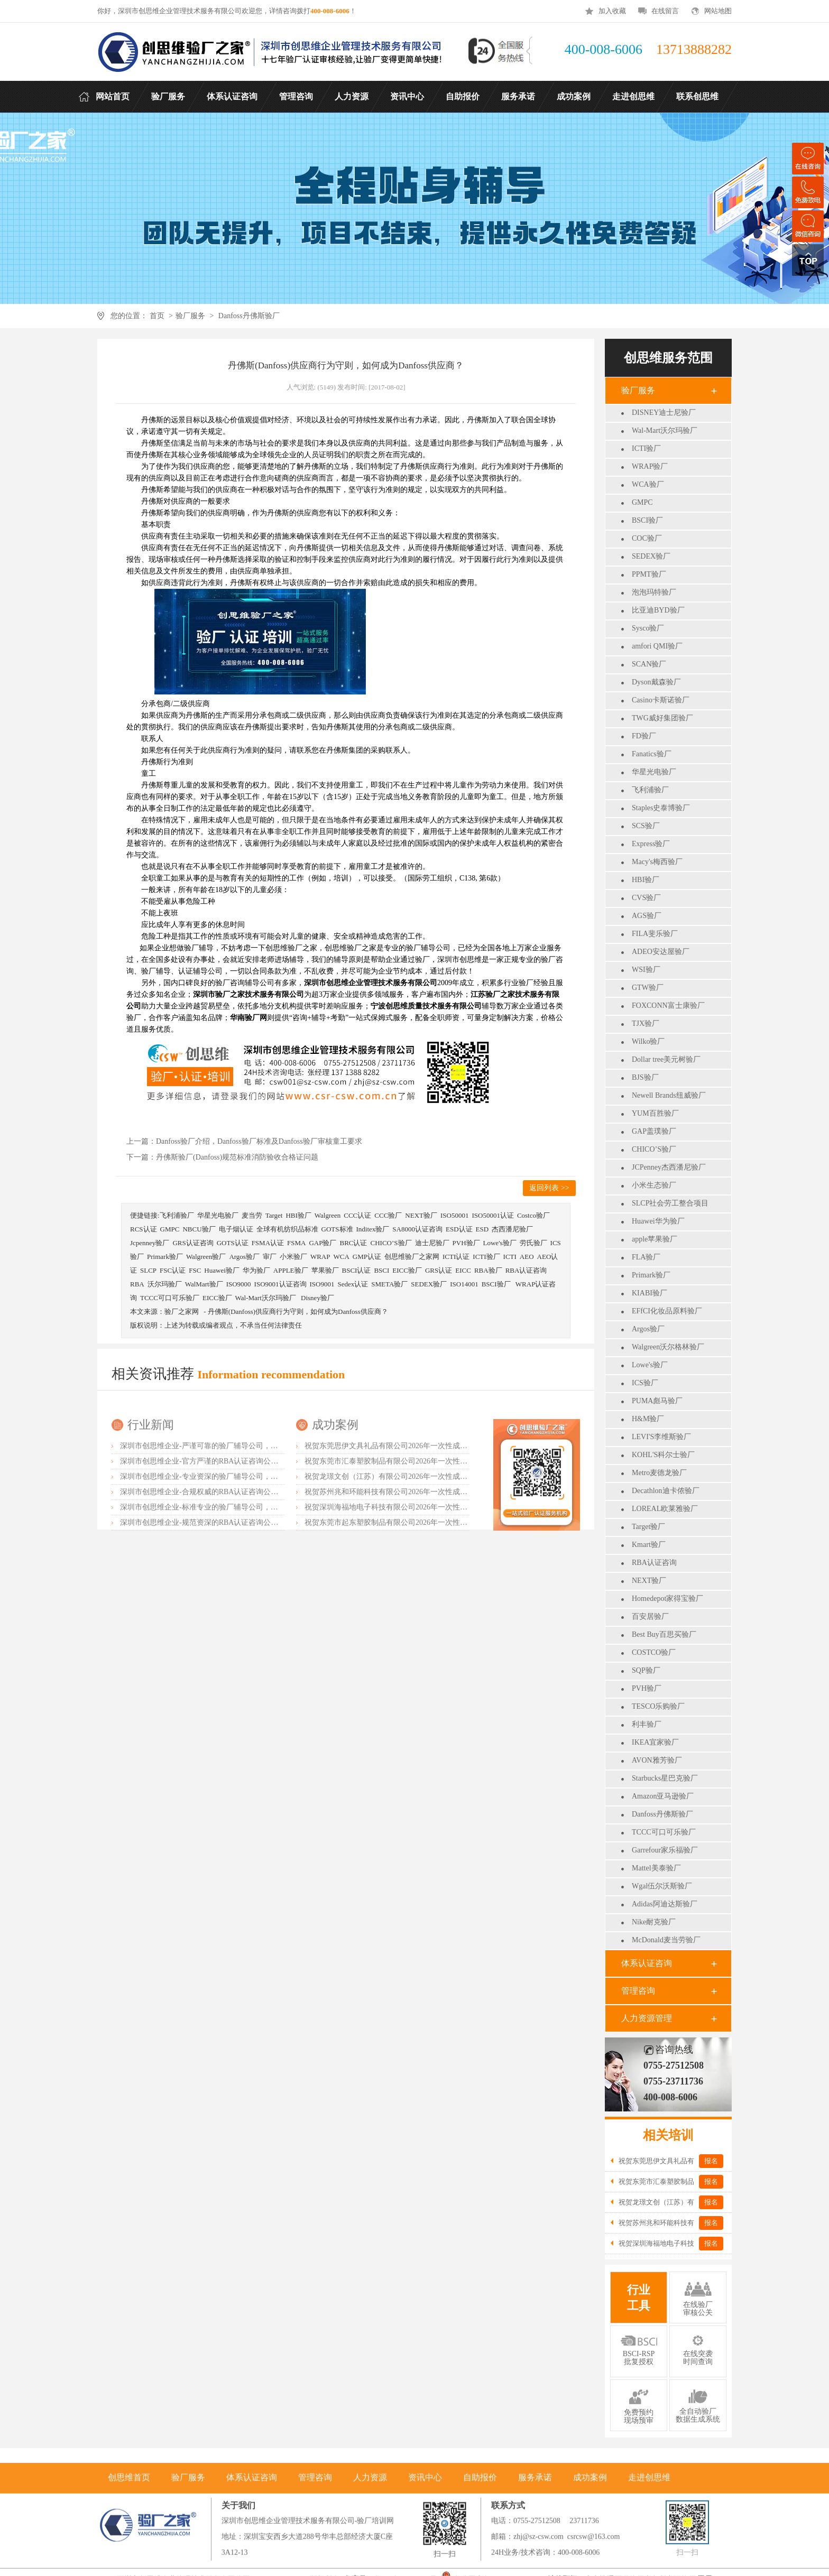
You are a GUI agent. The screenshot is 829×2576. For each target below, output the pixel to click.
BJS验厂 (645, 1077)
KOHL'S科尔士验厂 (663, 1455)
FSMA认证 (268, 1243)
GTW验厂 (648, 988)
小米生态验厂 (654, 1185)
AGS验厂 (646, 916)
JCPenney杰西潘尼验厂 (669, 1167)
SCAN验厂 (649, 664)
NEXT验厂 (649, 1580)
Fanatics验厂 (651, 754)
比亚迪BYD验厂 (658, 610)
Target (274, 1215)
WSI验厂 (646, 970)
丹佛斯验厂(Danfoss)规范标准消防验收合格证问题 (237, 1157)
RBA (137, 1284)
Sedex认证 (352, 1284)
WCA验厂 (648, 484)
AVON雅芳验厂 (657, 1760)
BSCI (381, 1270)
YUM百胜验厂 (655, 1113)
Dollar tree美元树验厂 (666, 1059)
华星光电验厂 (654, 772)
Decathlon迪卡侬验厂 (665, 1491)
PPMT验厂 (649, 574)
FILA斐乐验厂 (655, 934)
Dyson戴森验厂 (656, 682)
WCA (341, 1257)
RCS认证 (143, 1229)
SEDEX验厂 (651, 556)
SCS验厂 (646, 826)
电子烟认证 (236, 1229)
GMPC (642, 502)
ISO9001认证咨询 (280, 1284)
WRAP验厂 (650, 466)
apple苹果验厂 (654, 1239)
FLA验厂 (646, 1257)
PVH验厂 (646, 1688)
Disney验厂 (317, 1298)
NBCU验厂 (198, 1229)
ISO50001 (454, 1215)
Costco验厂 (533, 1215)
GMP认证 (367, 1257)
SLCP (148, 1270)
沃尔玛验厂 (165, 1284)
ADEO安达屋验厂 (660, 952)
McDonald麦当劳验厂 (666, 1940)
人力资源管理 (646, 2018)
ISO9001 (322, 1284)
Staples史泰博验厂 (661, 808)
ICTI (510, 1257)
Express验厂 (651, 844)
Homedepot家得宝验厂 (667, 1598)
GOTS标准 (337, 1229)
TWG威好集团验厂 (662, 718)
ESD (482, 1229)
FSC (195, 1270)
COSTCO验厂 (654, 1652)
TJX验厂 (645, 1023)
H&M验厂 (648, 1419)
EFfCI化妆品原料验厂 (667, 1311)
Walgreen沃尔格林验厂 (668, 1347)
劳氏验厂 (533, 1243)
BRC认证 (353, 1243)
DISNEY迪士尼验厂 (664, 412)
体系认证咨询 (646, 1963)
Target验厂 (648, 1527)
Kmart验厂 (649, 1545)
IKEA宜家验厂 (655, 1742)
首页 (157, 316)
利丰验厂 (646, 1724)
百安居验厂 (650, 1616)
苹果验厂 (325, 1270)
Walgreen (327, 1215)
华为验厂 (256, 1270)
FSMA (296, 1243)
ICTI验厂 (646, 448)
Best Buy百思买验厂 (664, 1634)
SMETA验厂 (389, 1284)
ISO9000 (238, 1284)
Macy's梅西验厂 (657, 862)
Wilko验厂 (648, 1041)
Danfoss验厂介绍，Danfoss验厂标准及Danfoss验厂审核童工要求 (259, 1141)
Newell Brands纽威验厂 (669, 1095)
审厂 (270, 1257)
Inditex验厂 (373, 1229)
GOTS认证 (232, 1243)
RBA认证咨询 (654, 1563)
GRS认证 (438, 1270)
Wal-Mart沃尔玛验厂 (664, 430)
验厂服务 (190, 316)
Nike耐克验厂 (654, 1922)
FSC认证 (173, 1270)
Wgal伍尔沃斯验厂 (662, 1886)
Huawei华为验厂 (658, 1221)
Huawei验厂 (221, 1270)
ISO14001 (464, 1284)
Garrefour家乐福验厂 (665, 1850)
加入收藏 (612, 11)
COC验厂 (647, 538)
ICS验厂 (645, 1383)
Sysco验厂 (648, 628)
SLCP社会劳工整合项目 (670, 1203)
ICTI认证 (456, 1257)
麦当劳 (252, 1215)
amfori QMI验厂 (657, 646)
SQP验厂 (646, 1670)
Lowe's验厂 (650, 1365)
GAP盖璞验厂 (654, 1131)
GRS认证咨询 (192, 1243)
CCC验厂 (388, 1215)
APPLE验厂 (290, 1270)
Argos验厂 (648, 1329)
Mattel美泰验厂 (656, 1868)
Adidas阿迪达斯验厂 (664, 1904)
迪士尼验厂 (432, 1243)
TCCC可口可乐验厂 (664, 1832)
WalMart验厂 (204, 1284)
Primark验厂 (651, 1275)
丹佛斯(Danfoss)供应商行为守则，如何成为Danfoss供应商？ (298, 1311)
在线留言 (665, 11)
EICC (463, 1270)
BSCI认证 (356, 1270)
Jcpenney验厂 (149, 1243)
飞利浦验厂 (650, 790)
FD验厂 (644, 736)
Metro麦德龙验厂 (659, 1473)
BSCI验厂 (647, 520)
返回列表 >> (549, 1188)
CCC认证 (357, 1215)
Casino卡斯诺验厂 (660, 700)
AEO (527, 1257)
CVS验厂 (646, 898)
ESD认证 (459, 1229)
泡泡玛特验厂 (654, 592)
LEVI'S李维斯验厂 (661, 1437)
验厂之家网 (181, 1311)
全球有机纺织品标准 (287, 1229)
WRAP (320, 1257)
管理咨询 (638, 1990)
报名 (711, 2161)
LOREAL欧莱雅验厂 (665, 1509)
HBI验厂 (645, 880)
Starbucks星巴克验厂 (665, 1778)
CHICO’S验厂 (654, 1149)
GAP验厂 (322, 1243)
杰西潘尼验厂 (512, 1229)
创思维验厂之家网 (411, 1257)
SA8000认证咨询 (417, 1229)
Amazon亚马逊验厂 (663, 1796)
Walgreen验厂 (206, 1257)
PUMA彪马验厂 (657, 1401)
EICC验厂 (407, 1270)
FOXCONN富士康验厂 (668, 1005)
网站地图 (718, 11)
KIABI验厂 (649, 1293)
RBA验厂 (488, 1270)
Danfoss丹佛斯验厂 (249, 316)
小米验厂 (293, 1257)
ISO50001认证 (492, 1215)
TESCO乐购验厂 (658, 1706)
